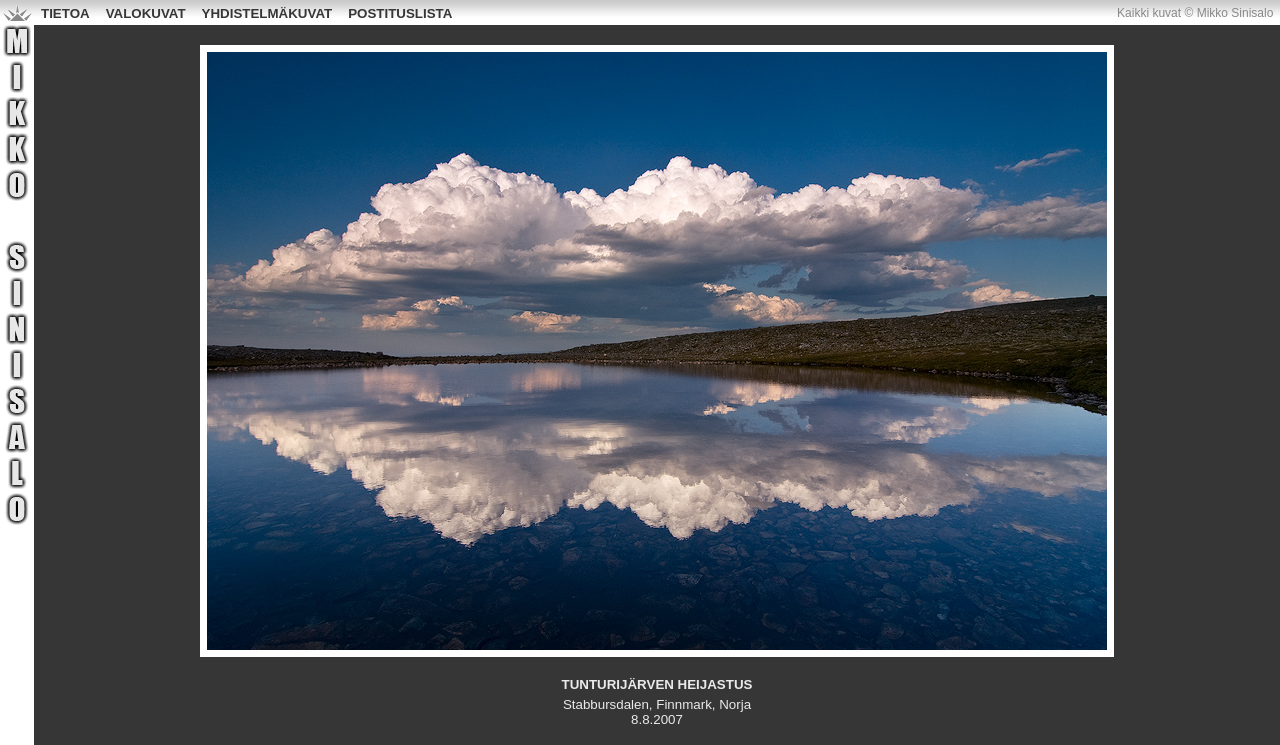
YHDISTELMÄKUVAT (267, 13)
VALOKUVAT (146, 13)
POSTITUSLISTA (400, 13)
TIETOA (65, 13)
